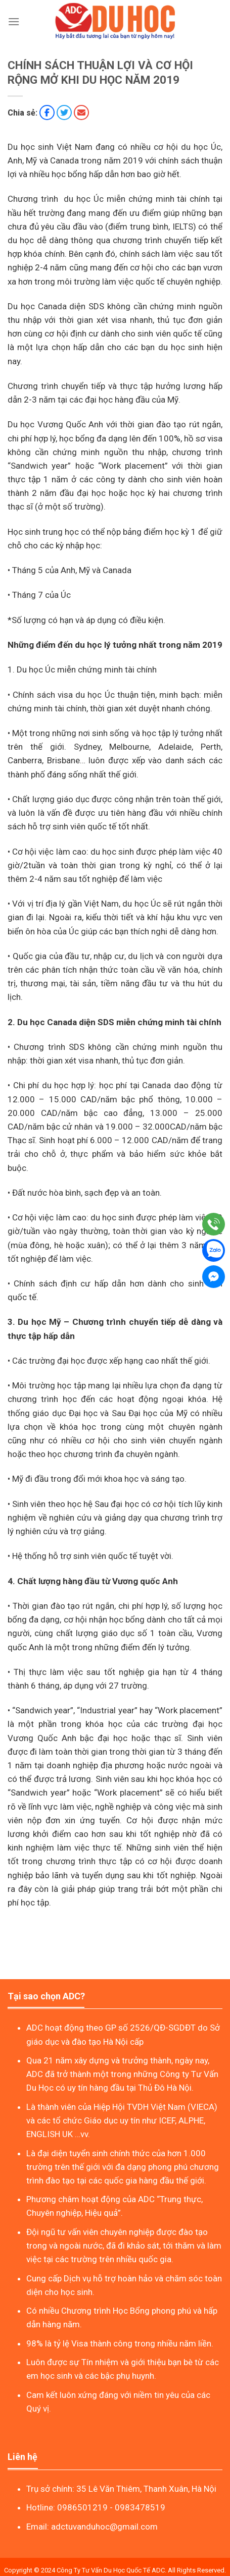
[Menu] (14, 21)
